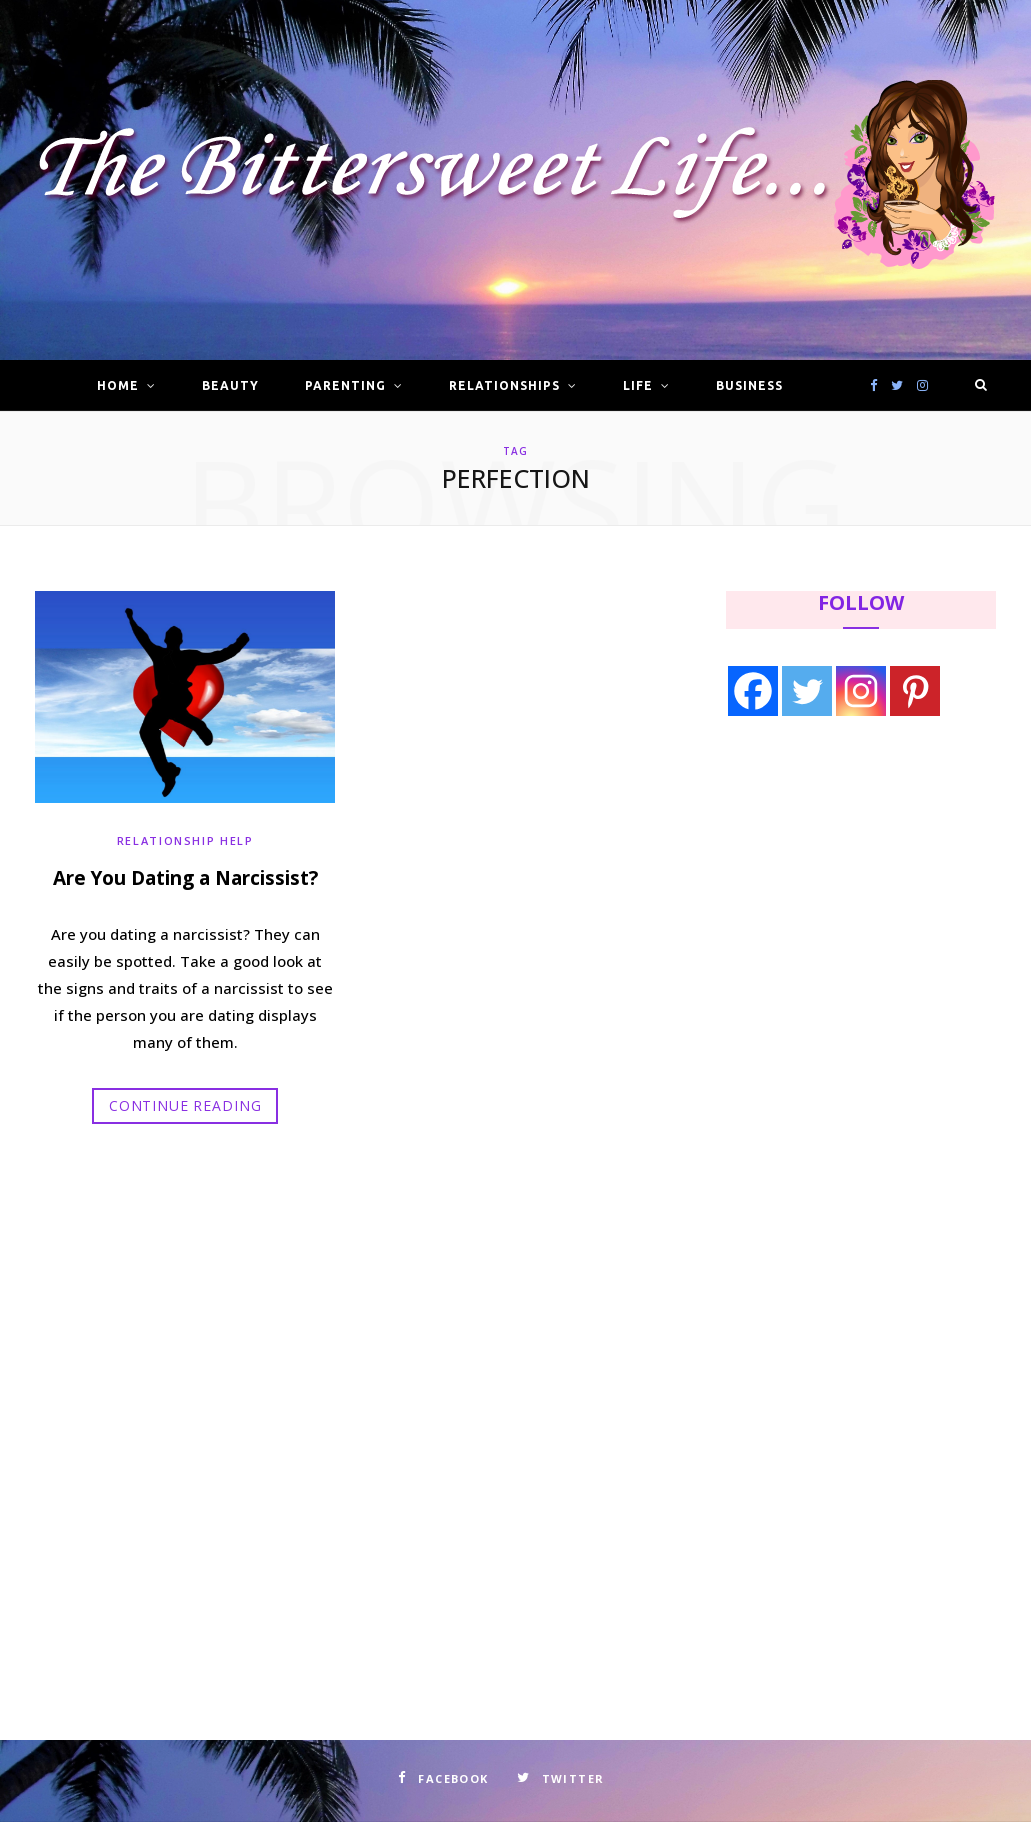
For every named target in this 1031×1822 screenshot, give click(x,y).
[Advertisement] (852, 897)
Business (749, 385)
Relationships (504, 385)
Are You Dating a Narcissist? (185, 878)
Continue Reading (185, 1105)
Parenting (345, 385)
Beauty (230, 385)
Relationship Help (185, 840)
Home (118, 385)
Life (638, 385)
